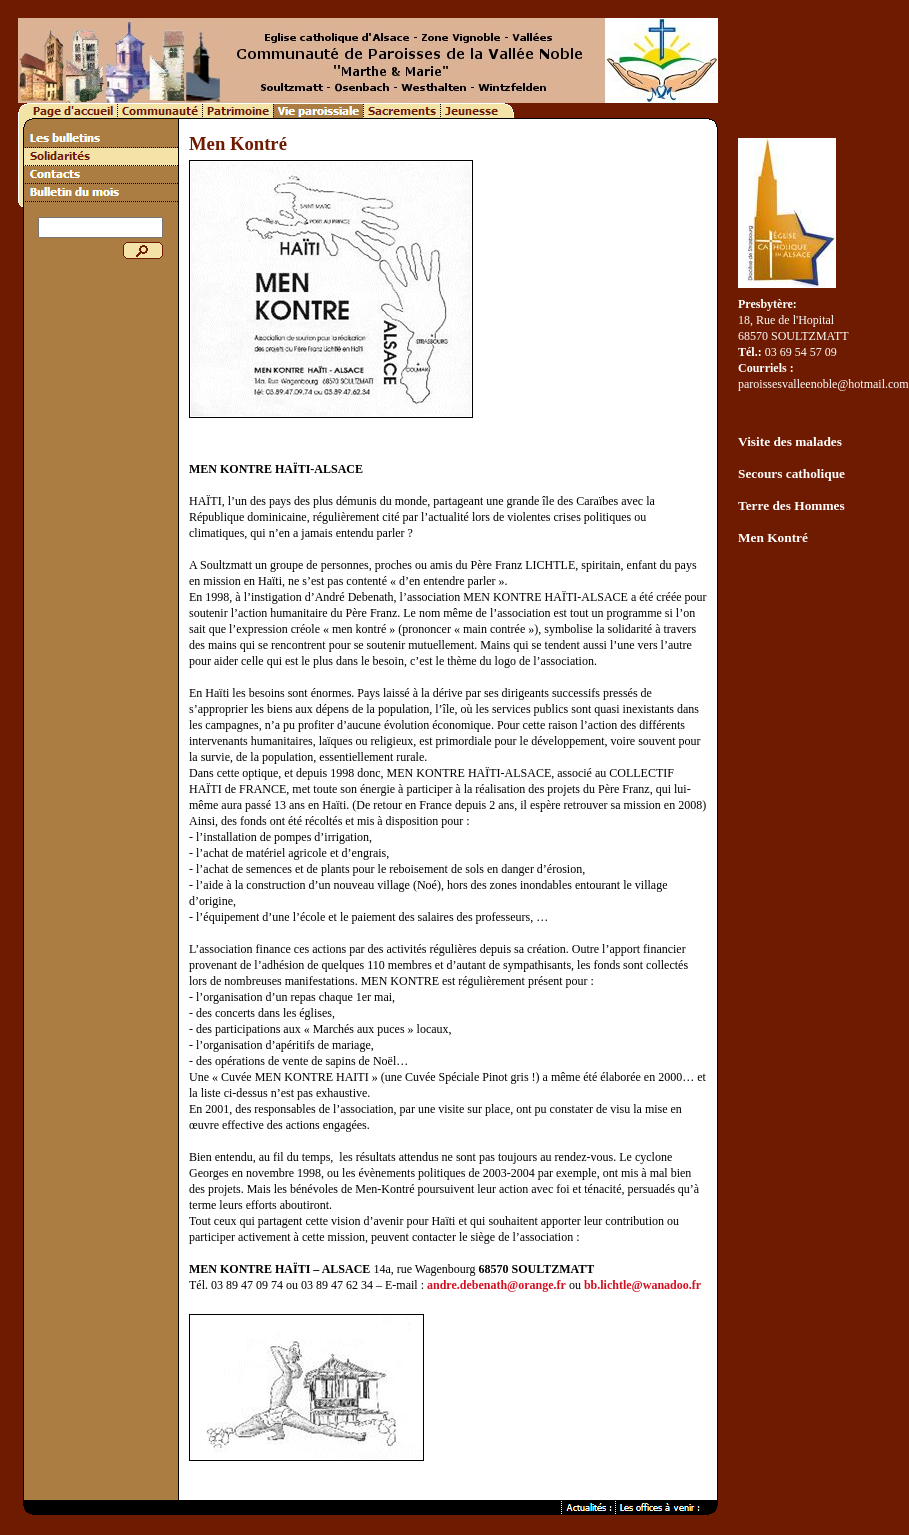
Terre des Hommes (791, 505)
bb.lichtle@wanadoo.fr (642, 1285)
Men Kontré (773, 537)
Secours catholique (791, 473)
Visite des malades (790, 441)
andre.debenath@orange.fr (496, 1285)
